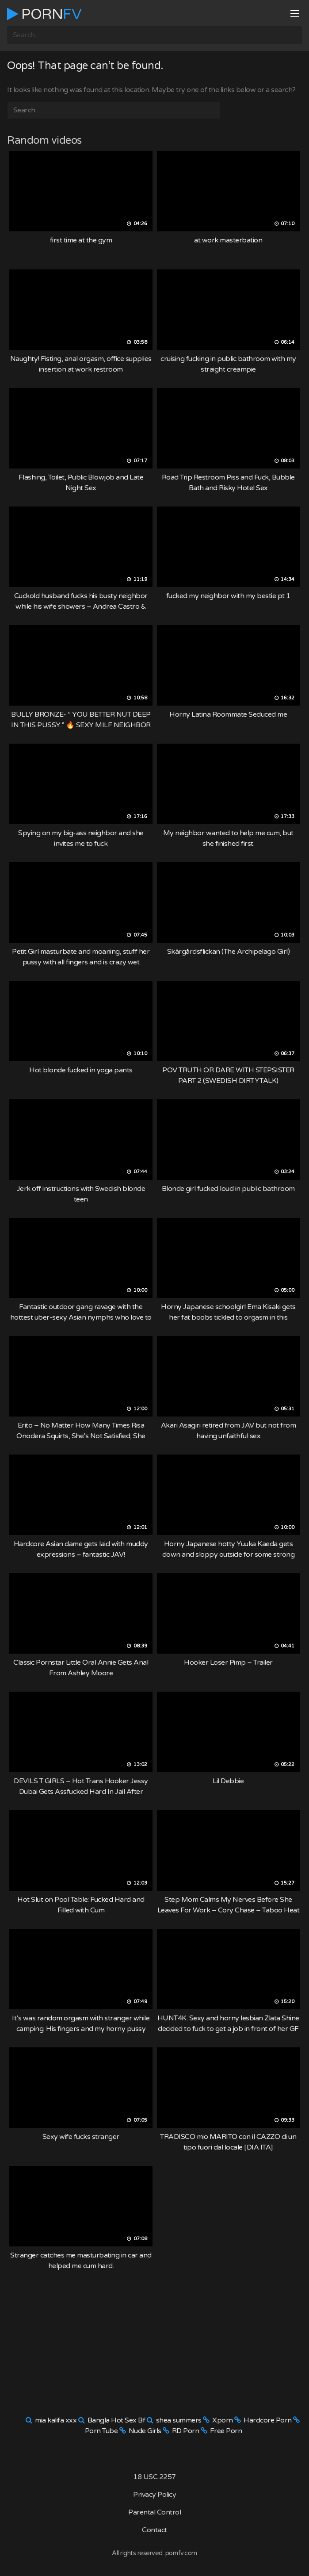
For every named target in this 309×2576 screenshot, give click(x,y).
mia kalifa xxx (55, 2420)
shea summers (179, 2420)
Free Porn (226, 2430)
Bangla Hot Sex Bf (116, 2420)
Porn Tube (101, 2430)
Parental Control (154, 2512)
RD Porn (185, 2430)
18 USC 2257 (154, 2476)
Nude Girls (145, 2430)
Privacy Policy (154, 2494)
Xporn (222, 2420)
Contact (154, 2530)
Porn (44, 14)
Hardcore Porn (268, 2420)
